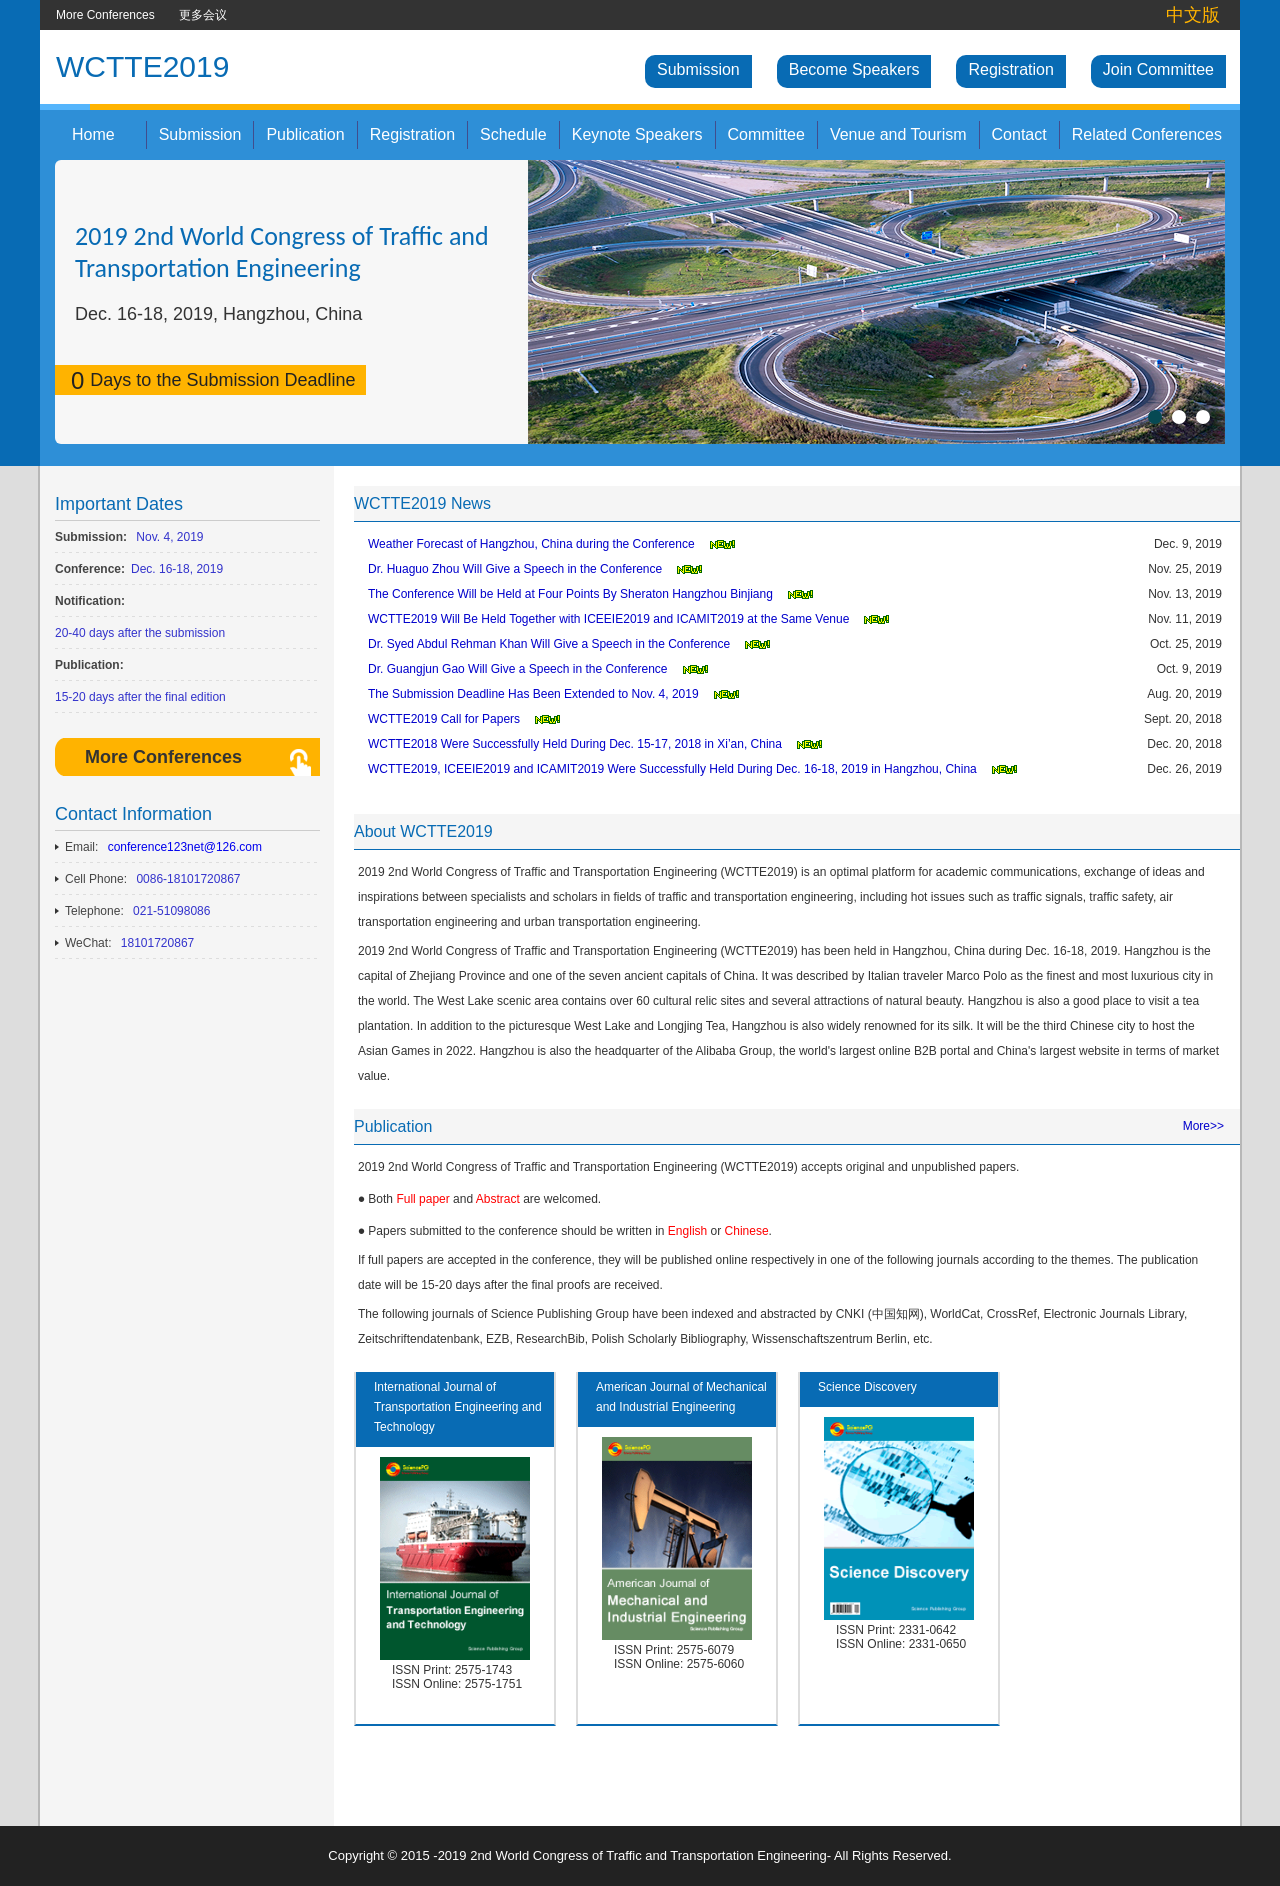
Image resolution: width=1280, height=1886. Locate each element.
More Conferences (105, 15)
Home (93, 134)
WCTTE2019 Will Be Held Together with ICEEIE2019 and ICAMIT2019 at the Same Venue (608, 619)
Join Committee (1158, 69)
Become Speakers (854, 69)
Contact (1019, 134)
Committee (766, 134)
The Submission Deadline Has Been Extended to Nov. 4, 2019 (533, 694)
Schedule (513, 134)
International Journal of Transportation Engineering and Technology (458, 1407)
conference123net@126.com (185, 847)
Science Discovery (867, 1387)
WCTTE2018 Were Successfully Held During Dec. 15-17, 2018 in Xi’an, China (575, 744)
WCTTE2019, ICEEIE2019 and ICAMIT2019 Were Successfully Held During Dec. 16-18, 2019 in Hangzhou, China (672, 769)
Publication (305, 134)
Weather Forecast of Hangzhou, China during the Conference (531, 544)
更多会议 (203, 15)
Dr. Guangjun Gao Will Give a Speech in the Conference (518, 669)
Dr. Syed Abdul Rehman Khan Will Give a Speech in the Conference (549, 644)
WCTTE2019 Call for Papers (444, 719)
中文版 (1193, 15)
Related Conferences (1147, 134)
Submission (698, 69)
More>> (1203, 1126)
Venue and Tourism (898, 134)
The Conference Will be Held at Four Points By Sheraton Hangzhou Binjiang (570, 594)
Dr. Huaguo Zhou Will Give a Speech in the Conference (515, 569)
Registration (1010, 69)
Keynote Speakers (637, 134)
